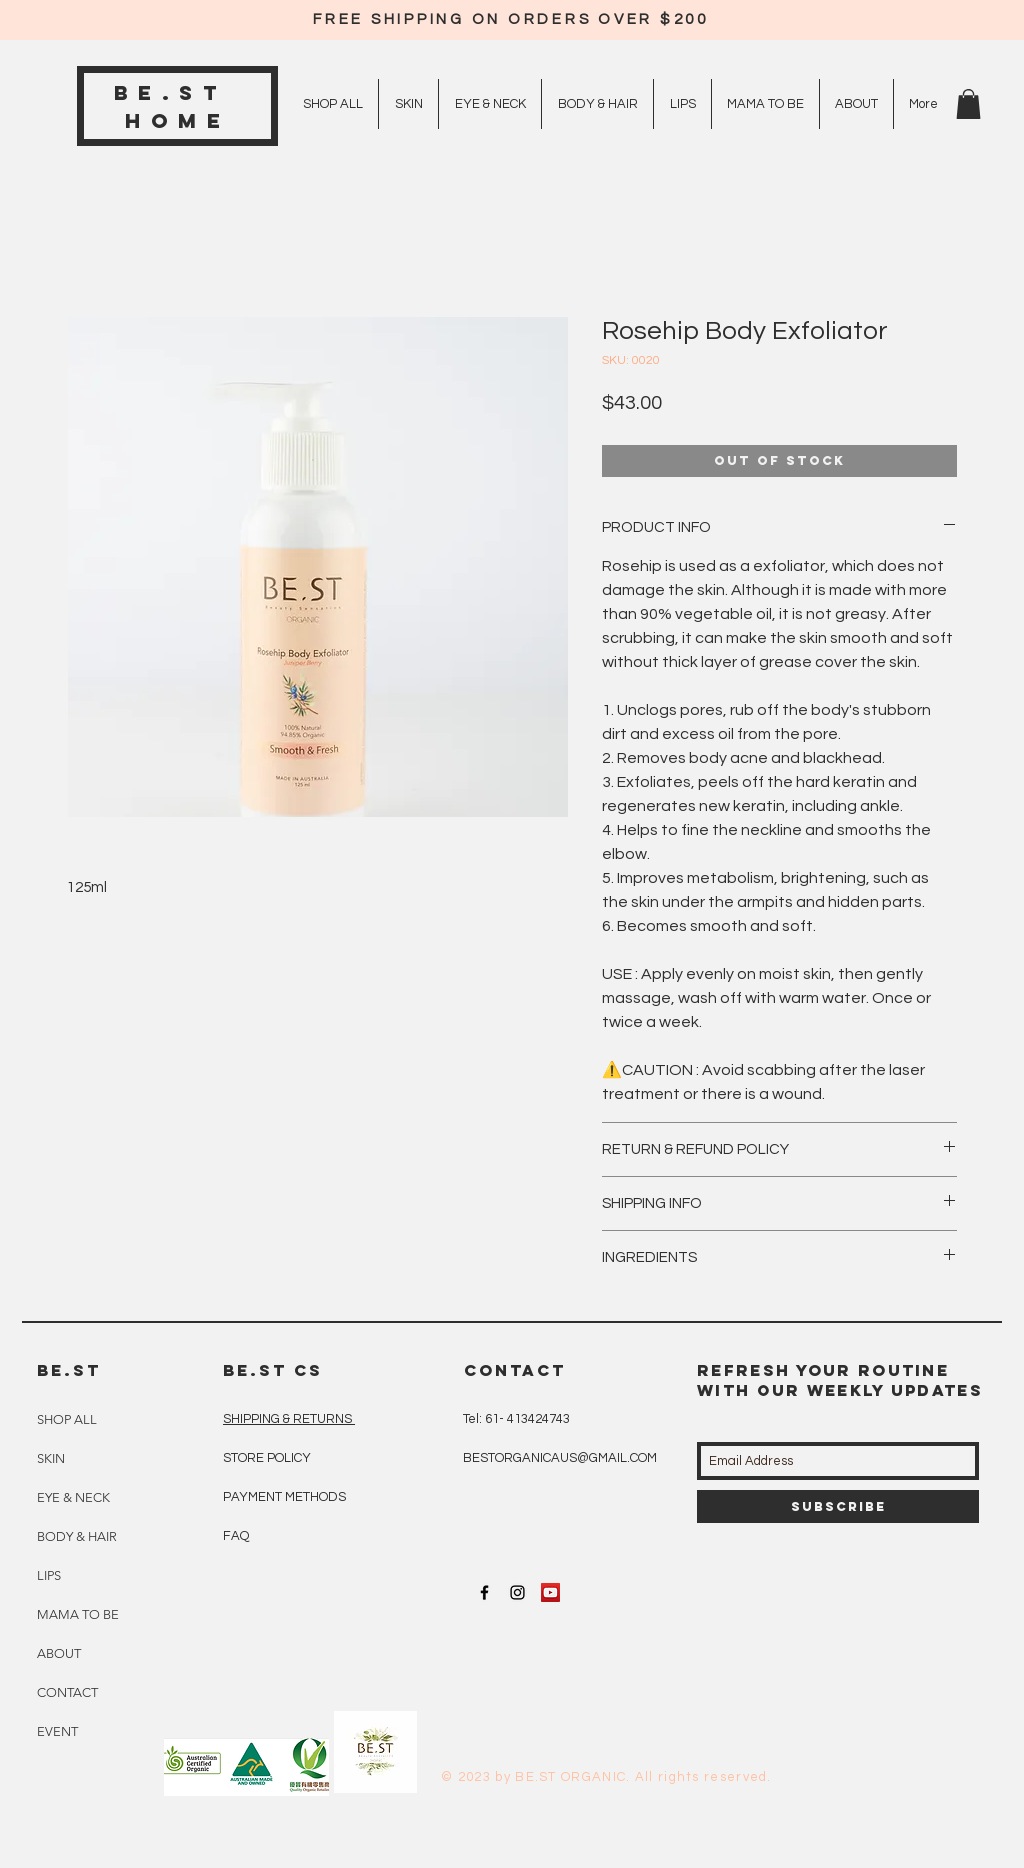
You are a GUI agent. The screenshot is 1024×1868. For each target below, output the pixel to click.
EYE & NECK (73, 1497)
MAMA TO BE (78, 1614)
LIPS (49, 1575)
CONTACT (67, 1692)
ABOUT (59, 1653)
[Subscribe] (838, 1506)
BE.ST (178, 92)
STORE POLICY (268, 1458)
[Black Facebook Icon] (484, 1592)
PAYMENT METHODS (284, 1497)
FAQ (236, 1536)
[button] (968, 104)
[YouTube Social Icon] (550, 1592)
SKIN (51, 1458)
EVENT (57, 1731)
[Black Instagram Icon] (517, 1592)
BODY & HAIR (77, 1536)
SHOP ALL (67, 1419)
